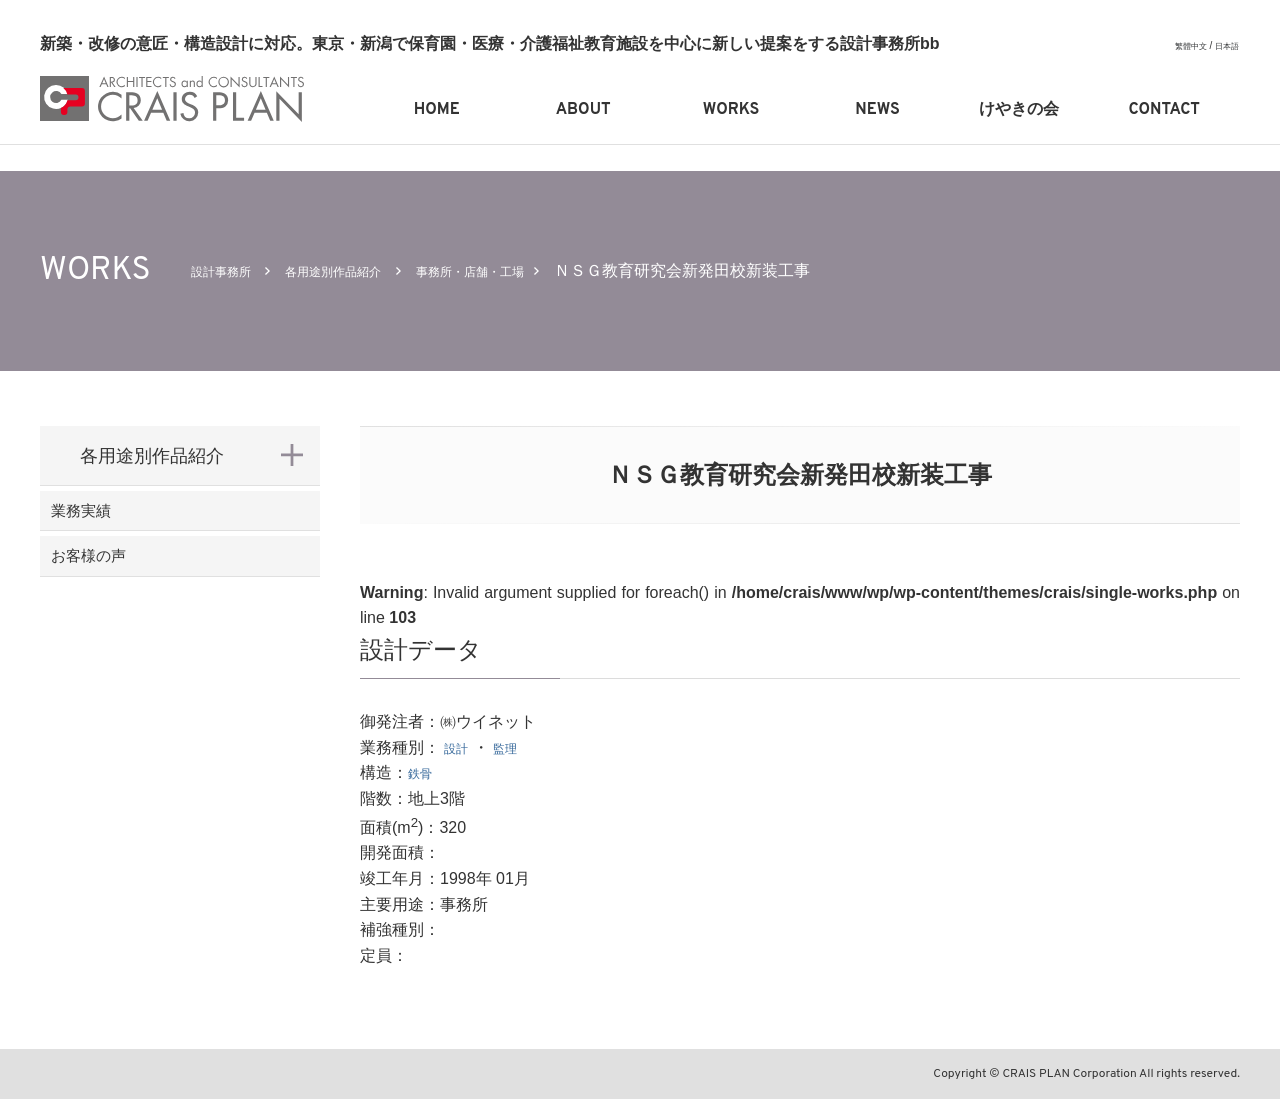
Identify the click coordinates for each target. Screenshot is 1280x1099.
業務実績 (116, 521)
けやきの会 (1019, 110)
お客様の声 (125, 586)
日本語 (1224, 45)
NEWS (877, 110)
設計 (460, 747)
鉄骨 (424, 772)
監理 (517, 747)
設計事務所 (231, 270)
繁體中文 (1181, 45)
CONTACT (1164, 110)
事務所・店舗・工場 (540, 270)
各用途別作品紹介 (369, 270)
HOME (437, 110)
